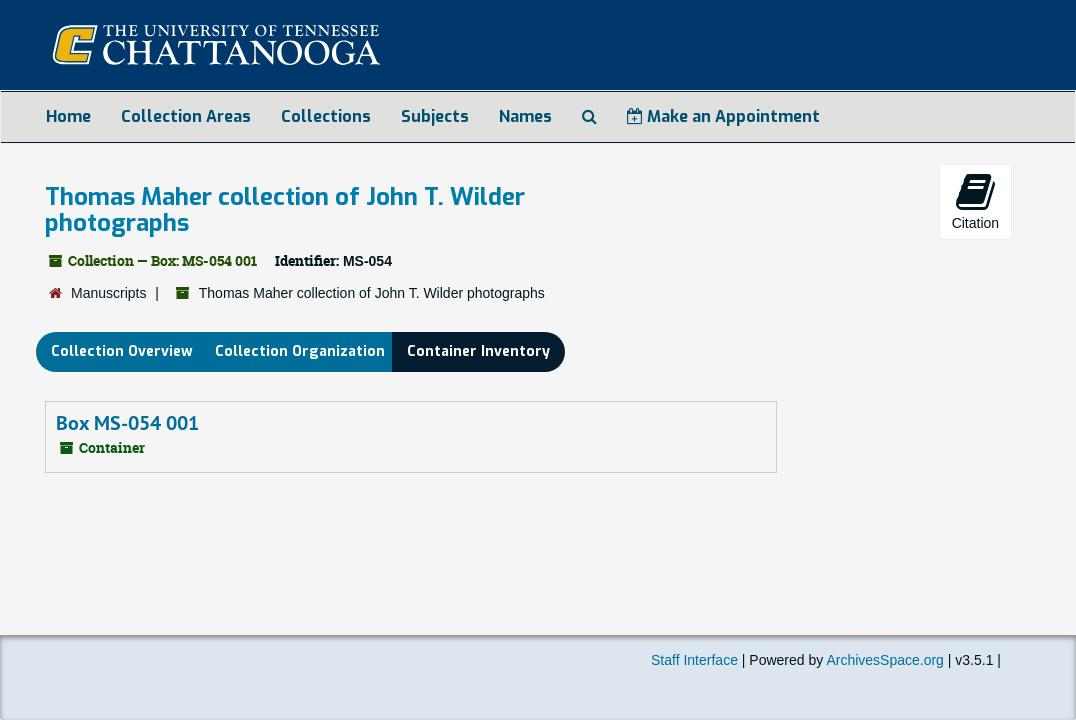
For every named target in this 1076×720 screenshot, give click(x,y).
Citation (975, 201)
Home (68, 116)
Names (525, 116)
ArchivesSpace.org (885, 660)
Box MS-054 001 (127, 423)
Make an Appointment (723, 116)
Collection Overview (122, 351)
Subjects (435, 116)
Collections (326, 116)
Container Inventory (478, 351)
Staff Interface (694, 660)
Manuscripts (108, 293)
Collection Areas (186, 116)
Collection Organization (300, 351)
